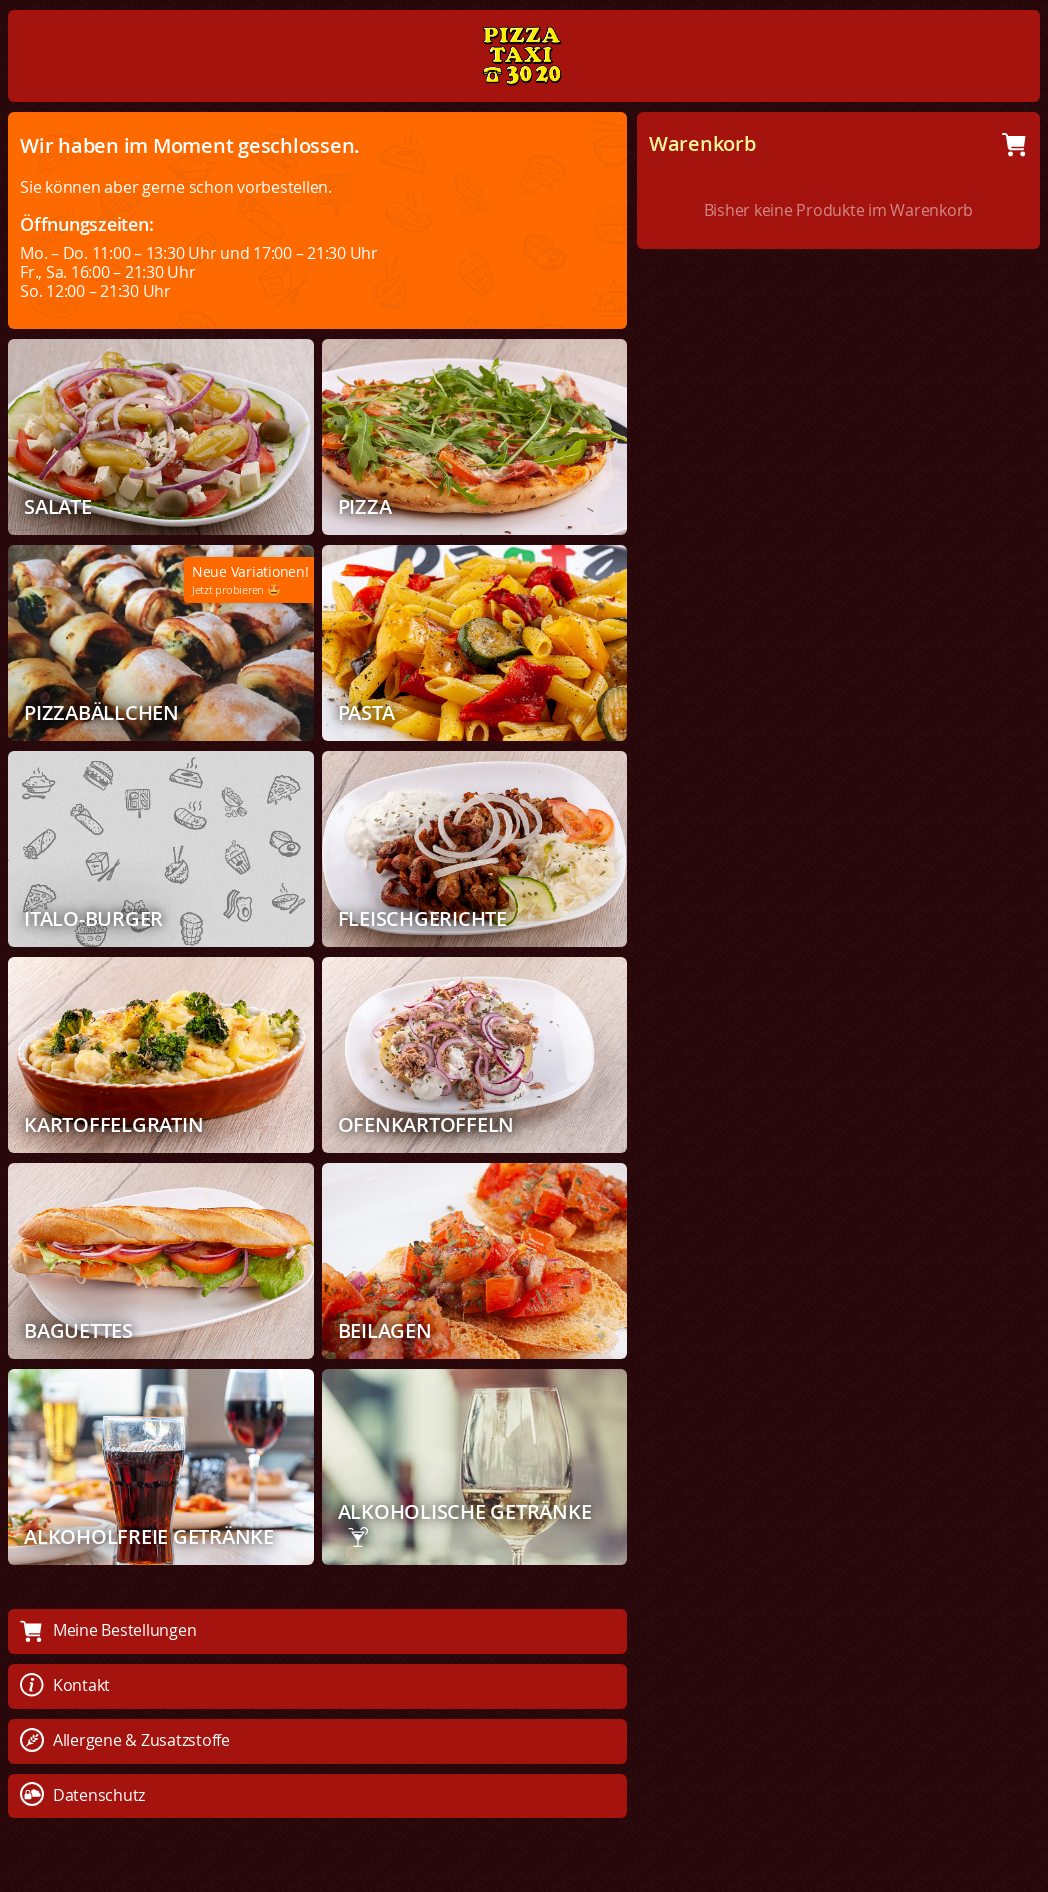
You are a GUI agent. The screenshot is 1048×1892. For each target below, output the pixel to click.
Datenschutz (82, 1795)
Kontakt (65, 1685)
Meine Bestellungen (108, 1630)
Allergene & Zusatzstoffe (125, 1740)
